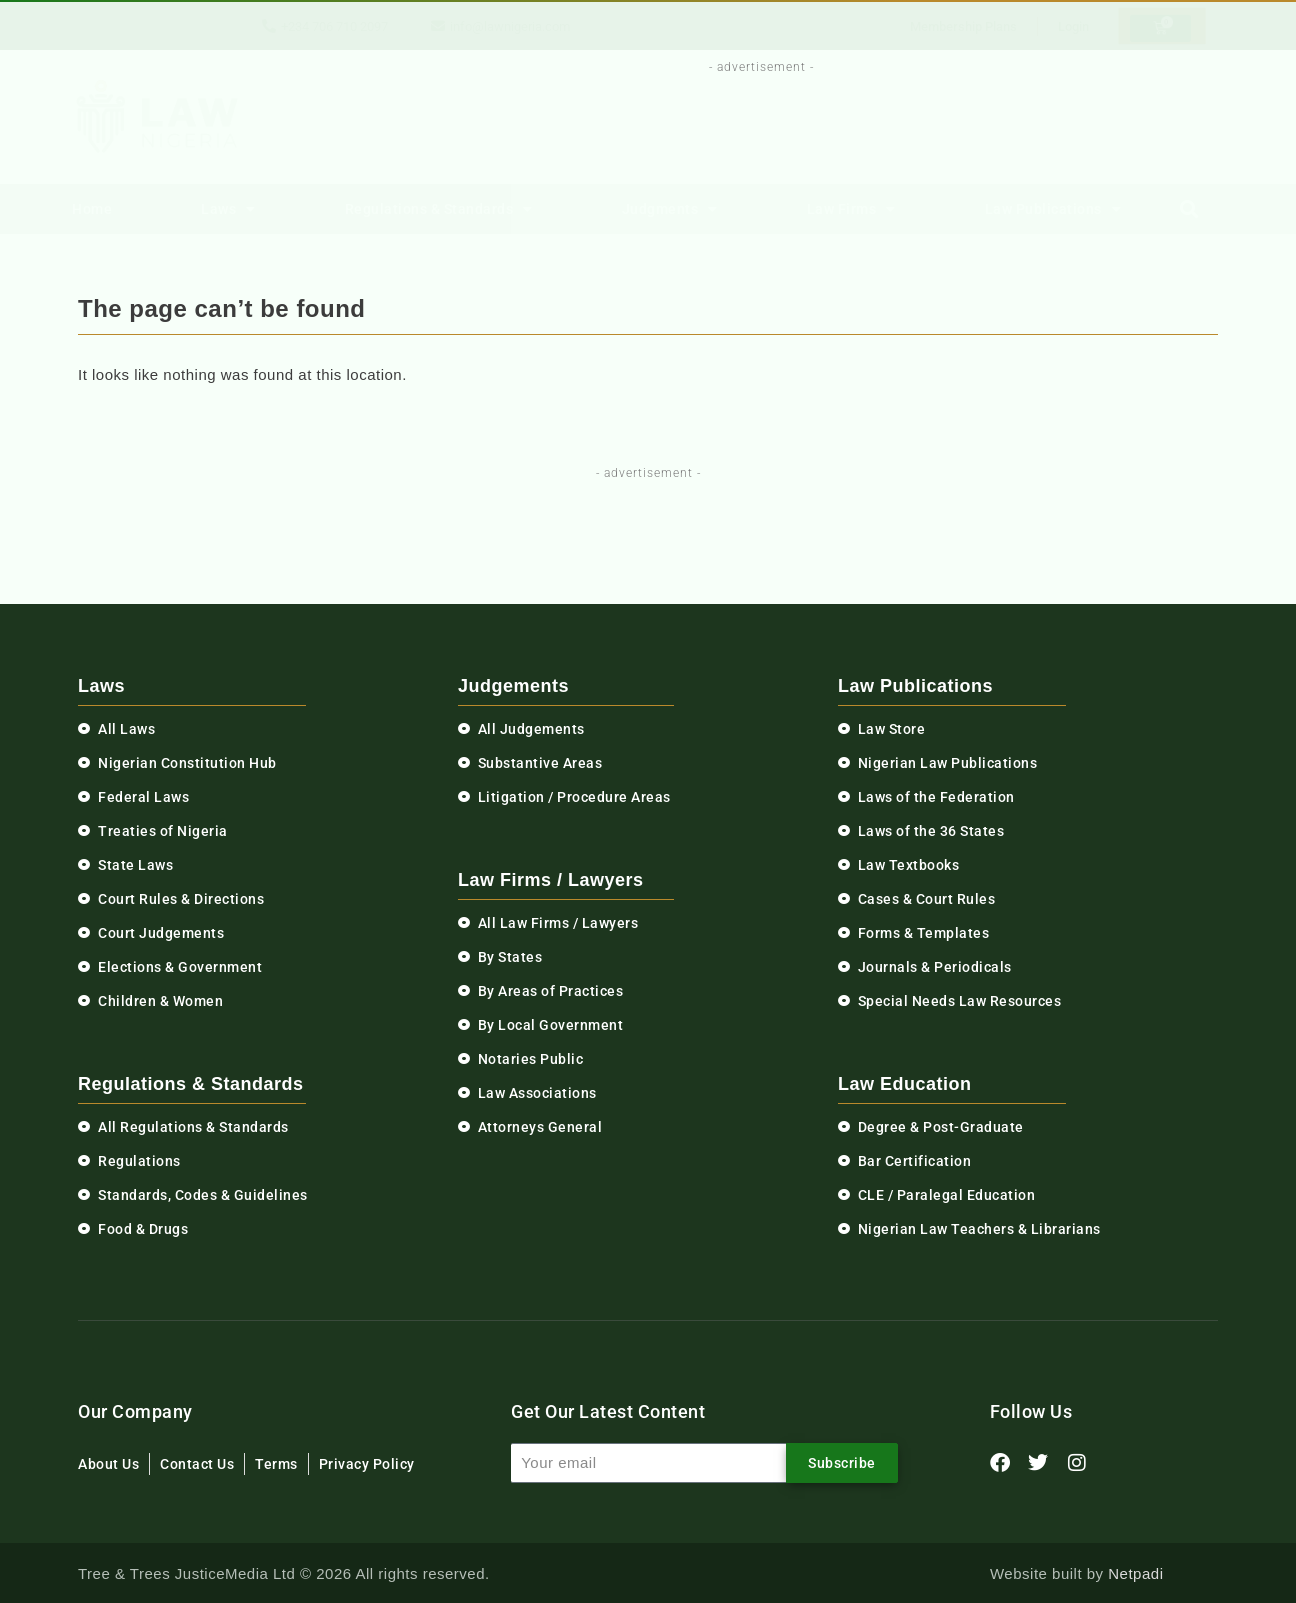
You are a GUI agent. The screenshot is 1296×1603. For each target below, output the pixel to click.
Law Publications (1053, 209)
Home (92, 209)
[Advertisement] (750, 123)
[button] (1189, 209)
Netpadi (1135, 1573)
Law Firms (851, 209)
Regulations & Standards (439, 209)
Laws (228, 209)
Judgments (670, 209)
